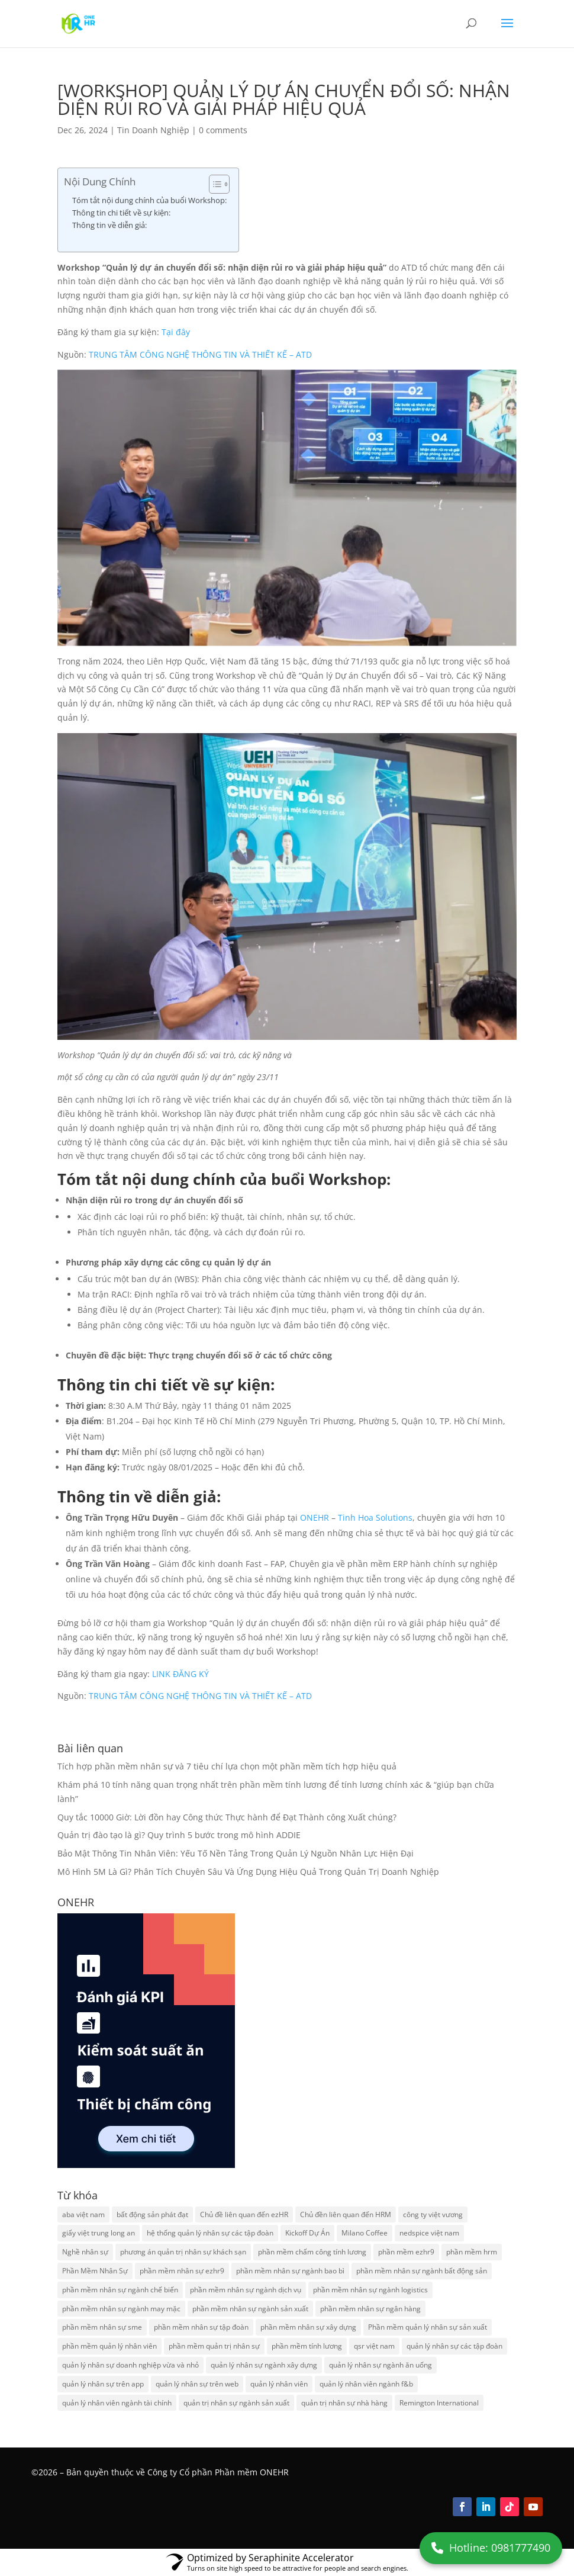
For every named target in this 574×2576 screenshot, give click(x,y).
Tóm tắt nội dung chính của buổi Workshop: (149, 200)
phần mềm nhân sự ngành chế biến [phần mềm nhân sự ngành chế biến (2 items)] (120, 2290)
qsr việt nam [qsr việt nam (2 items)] (374, 2346)
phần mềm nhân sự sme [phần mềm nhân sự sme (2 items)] (102, 2327)
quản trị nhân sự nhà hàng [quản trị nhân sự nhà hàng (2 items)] (344, 2403)
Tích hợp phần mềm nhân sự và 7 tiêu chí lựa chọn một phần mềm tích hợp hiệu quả (226, 1766)
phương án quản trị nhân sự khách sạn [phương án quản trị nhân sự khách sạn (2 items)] (183, 2252)
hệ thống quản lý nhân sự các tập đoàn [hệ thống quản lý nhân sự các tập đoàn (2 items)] (210, 2233)
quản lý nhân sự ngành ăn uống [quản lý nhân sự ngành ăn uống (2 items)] (380, 2365)
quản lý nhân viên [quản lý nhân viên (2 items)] (279, 2384)
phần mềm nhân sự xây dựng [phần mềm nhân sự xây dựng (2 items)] (308, 2327)
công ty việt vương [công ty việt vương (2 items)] (433, 2214)
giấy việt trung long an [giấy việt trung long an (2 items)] (98, 2233)
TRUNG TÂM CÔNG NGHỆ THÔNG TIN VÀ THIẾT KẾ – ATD (200, 354)
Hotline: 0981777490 (490, 2547)
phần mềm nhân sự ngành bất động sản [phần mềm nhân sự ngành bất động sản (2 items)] (421, 2271)
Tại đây (176, 332)
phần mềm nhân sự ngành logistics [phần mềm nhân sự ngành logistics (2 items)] (370, 2290)
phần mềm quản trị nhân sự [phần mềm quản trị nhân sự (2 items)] (214, 2346)
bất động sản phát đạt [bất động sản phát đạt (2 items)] (152, 2214)
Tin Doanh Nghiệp (153, 130)
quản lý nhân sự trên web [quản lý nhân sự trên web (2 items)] (197, 2384)
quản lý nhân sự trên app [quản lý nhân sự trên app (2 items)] (103, 2384)
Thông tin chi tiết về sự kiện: (121, 213)
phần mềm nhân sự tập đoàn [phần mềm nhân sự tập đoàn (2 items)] (201, 2327)
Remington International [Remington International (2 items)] (439, 2403)
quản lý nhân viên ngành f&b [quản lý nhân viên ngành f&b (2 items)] (366, 2384)
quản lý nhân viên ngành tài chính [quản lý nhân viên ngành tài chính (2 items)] (117, 2403)
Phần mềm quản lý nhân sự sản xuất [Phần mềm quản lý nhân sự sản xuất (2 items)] (427, 2327)
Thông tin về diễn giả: (109, 225)
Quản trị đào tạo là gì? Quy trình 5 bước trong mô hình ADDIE (179, 1835)
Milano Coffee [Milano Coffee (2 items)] (364, 2233)
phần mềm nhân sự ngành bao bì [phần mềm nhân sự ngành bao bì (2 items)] (290, 2271)
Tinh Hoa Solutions (375, 1517)
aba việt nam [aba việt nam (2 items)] (83, 2214)
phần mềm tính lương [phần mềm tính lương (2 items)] (307, 2346)
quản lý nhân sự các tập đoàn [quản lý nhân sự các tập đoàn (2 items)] (454, 2346)
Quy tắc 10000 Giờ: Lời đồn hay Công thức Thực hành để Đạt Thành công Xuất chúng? (226, 1817)
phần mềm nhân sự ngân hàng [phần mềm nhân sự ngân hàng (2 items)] (370, 2309)
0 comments (223, 130)
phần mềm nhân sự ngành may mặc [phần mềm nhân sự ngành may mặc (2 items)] (121, 2309)
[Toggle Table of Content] (213, 184)
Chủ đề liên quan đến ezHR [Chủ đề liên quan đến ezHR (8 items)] (244, 2214)
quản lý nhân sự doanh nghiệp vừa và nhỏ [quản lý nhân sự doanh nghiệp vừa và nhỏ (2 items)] (130, 2365)
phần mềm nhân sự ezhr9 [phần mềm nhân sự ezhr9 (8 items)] (182, 2271)
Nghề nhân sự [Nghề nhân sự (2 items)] (85, 2252)
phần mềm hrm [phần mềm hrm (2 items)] (471, 2252)
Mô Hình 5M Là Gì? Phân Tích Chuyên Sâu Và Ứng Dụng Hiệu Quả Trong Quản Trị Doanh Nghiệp (248, 1871)
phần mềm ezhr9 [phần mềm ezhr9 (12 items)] (406, 2252)
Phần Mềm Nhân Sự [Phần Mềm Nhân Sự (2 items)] (95, 2271)
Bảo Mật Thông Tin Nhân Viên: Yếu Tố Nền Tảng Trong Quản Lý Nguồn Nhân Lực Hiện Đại (235, 1853)
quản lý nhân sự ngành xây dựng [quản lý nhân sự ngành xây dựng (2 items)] (264, 2365)
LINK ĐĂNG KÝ (180, 1673)
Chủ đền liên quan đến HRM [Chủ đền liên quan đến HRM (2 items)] (345, 2214)
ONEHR (314, 1517)
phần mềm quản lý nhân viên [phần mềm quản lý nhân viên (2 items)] (109, 2346)
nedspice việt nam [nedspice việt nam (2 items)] (429, 2233)
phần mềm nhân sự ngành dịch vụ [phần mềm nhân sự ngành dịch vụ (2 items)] (245, 2290)
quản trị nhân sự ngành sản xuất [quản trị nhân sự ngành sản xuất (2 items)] (236, 2403)
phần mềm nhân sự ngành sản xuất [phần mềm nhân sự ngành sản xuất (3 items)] (250, 2309)
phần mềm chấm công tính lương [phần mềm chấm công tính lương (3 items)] (312, 2252)
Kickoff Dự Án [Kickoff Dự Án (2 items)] (307, 2233)
